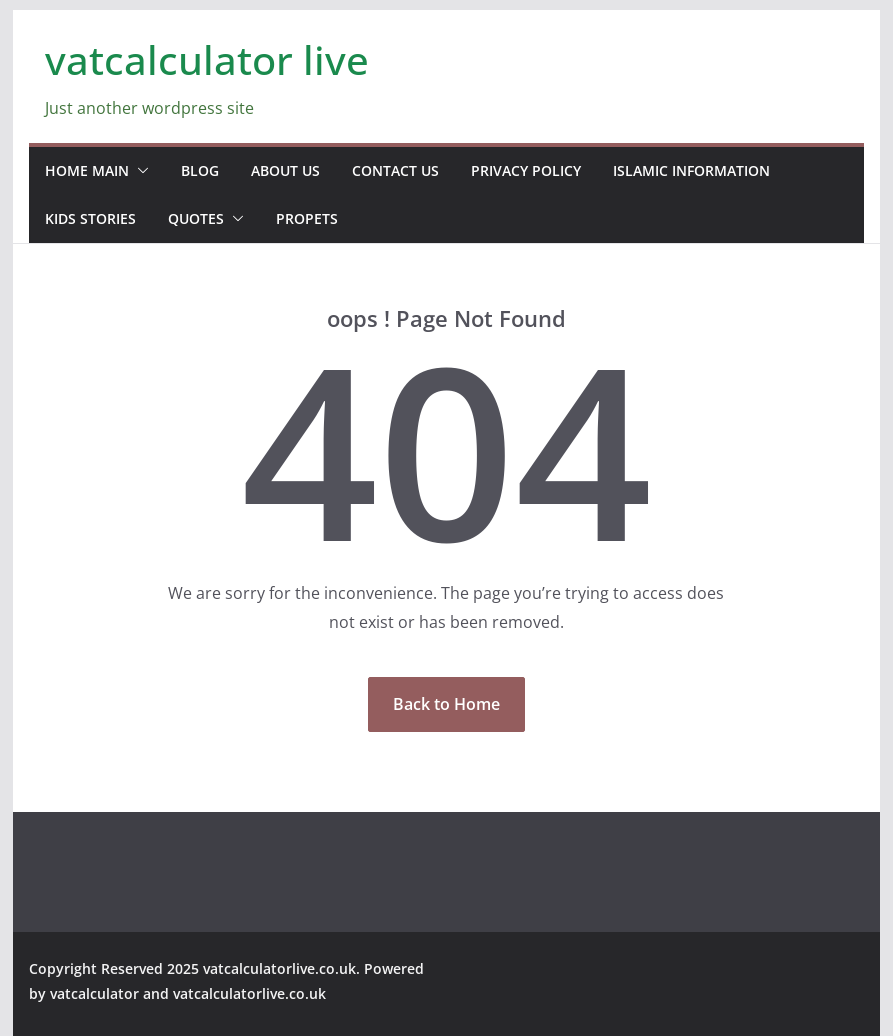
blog (200, 170)
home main (87, 170)
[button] (139, 171)
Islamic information (691, 170)
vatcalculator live (207, 59)
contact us (395, 170)
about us (285, 170)
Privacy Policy (526, 170)
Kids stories (90, 218)
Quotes (196, 218)
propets (307, 218)
